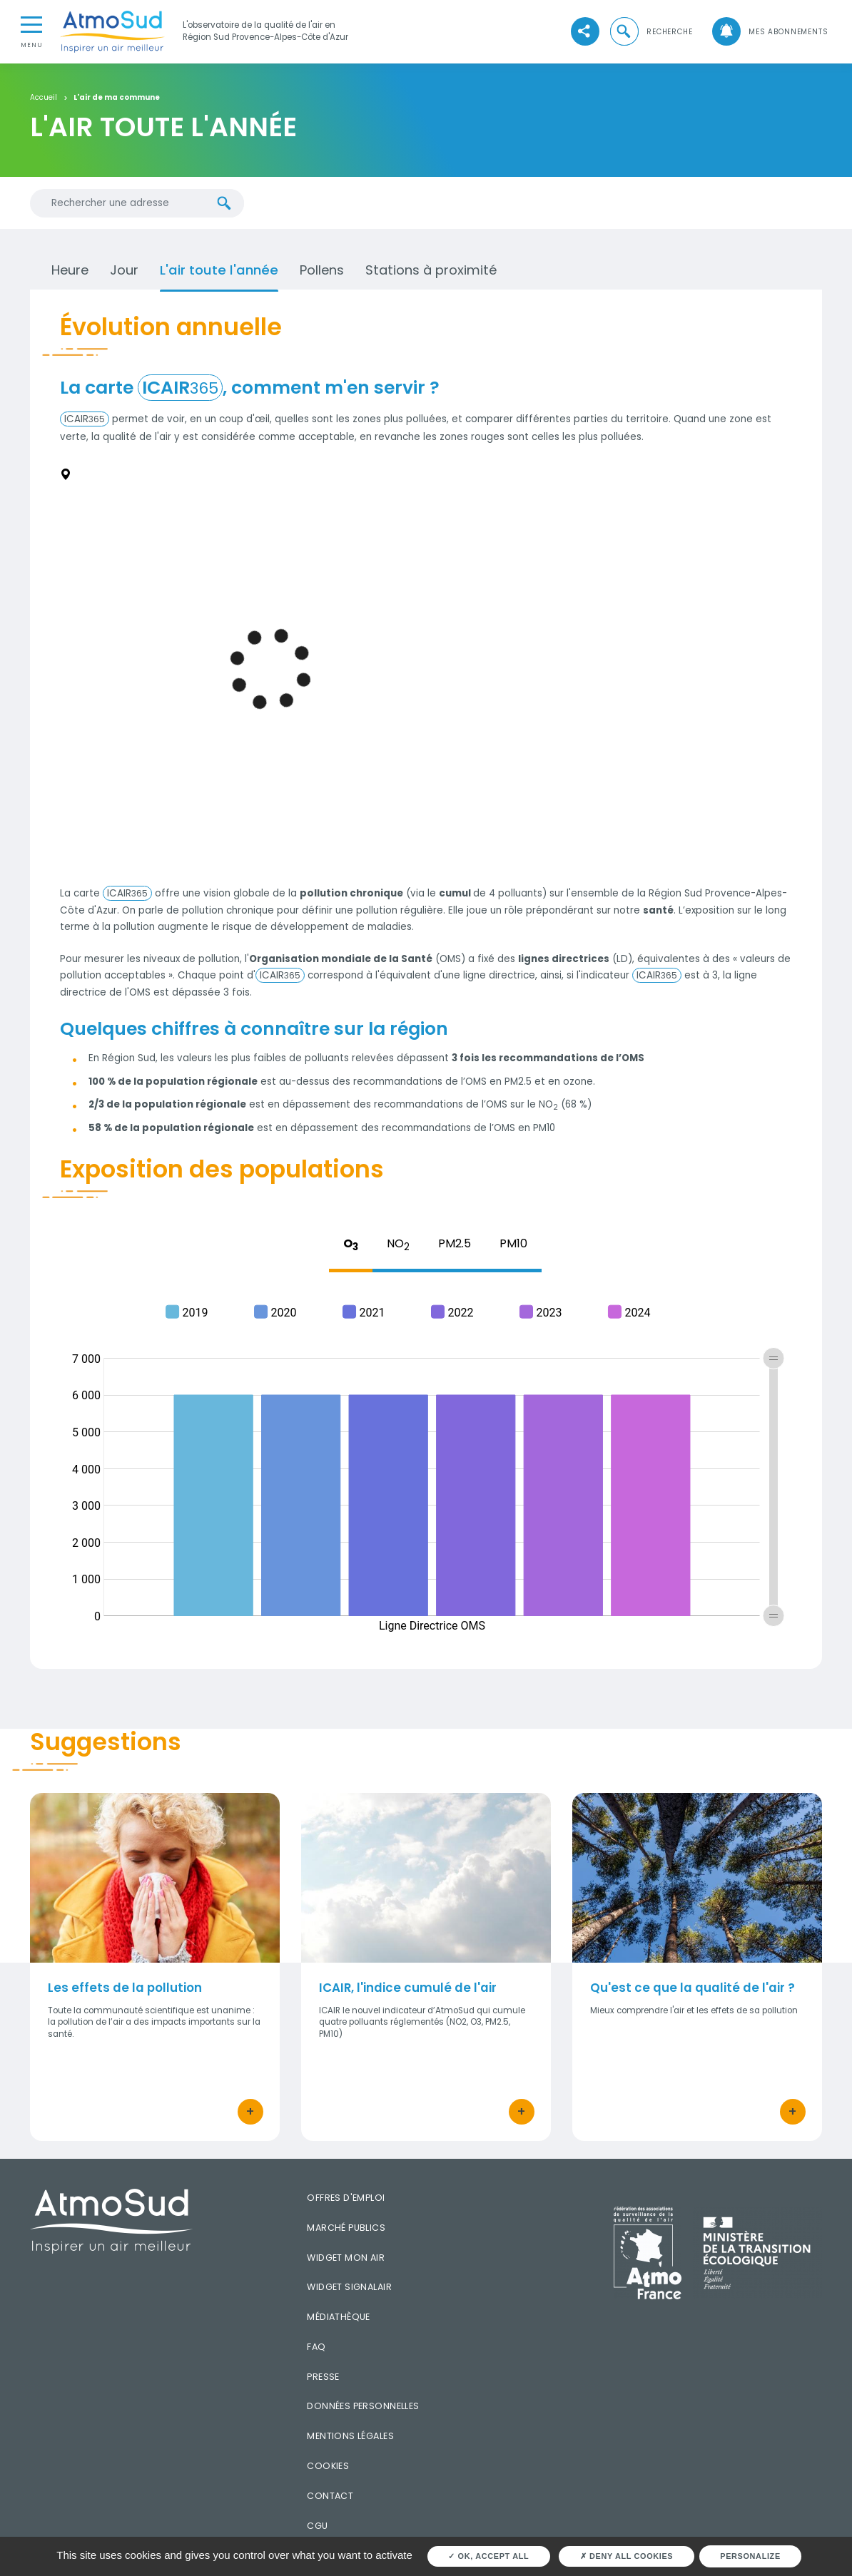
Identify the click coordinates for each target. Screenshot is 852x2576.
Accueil (43, 98)
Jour (124, 270)
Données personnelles (363, 2406)
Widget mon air (346, 2258)
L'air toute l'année (219, 270)
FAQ (316, 2347)
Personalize (750, 2556)
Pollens (322, 270)
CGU (317, 2526)
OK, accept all (488, 2556)
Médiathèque (338, 2317)
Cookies (328, 2466)
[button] (651, 32)
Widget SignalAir (349, 2287)
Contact (330, 2496)
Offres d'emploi (346, 2198)
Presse (323, 2377)
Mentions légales (350, 2436)
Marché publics (346, 2228)
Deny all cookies (627, 2556)
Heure (69, 270)
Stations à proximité (431, 270)
